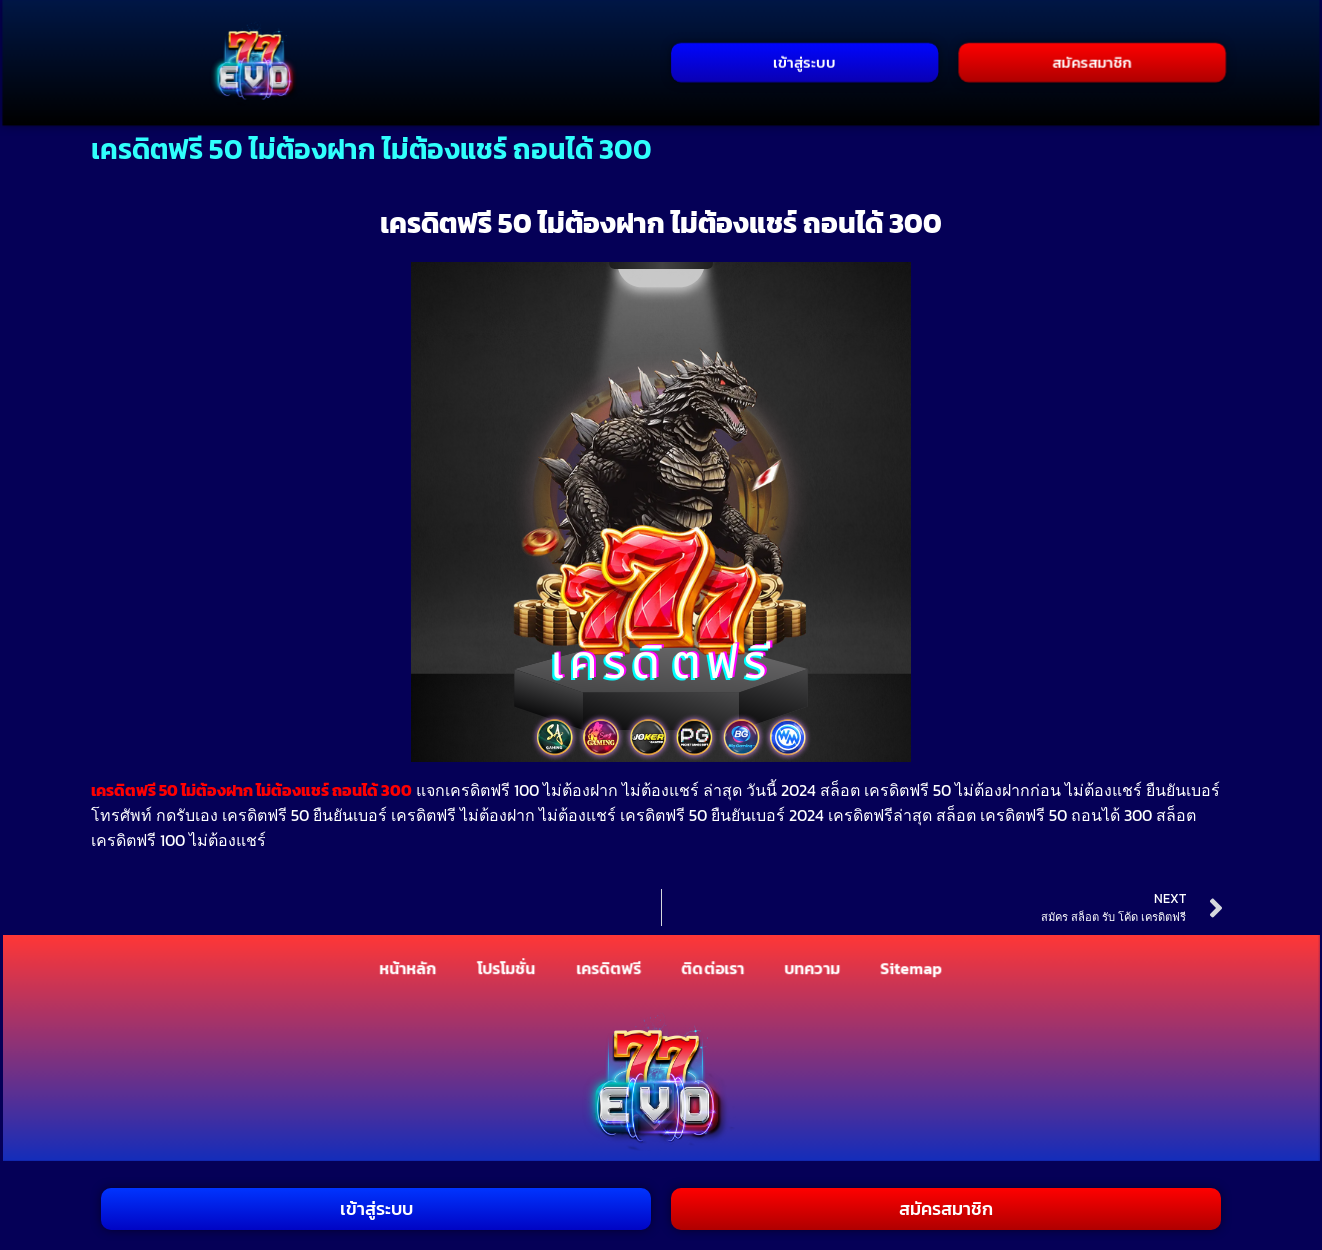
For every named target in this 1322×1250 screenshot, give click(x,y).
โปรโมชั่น (506, 969)
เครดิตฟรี (609, 969)
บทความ (812, 969)
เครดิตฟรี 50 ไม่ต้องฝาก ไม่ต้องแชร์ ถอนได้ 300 (251, 790)
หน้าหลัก (407, 969)
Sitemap (911, 969)
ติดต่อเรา (713, 969)
